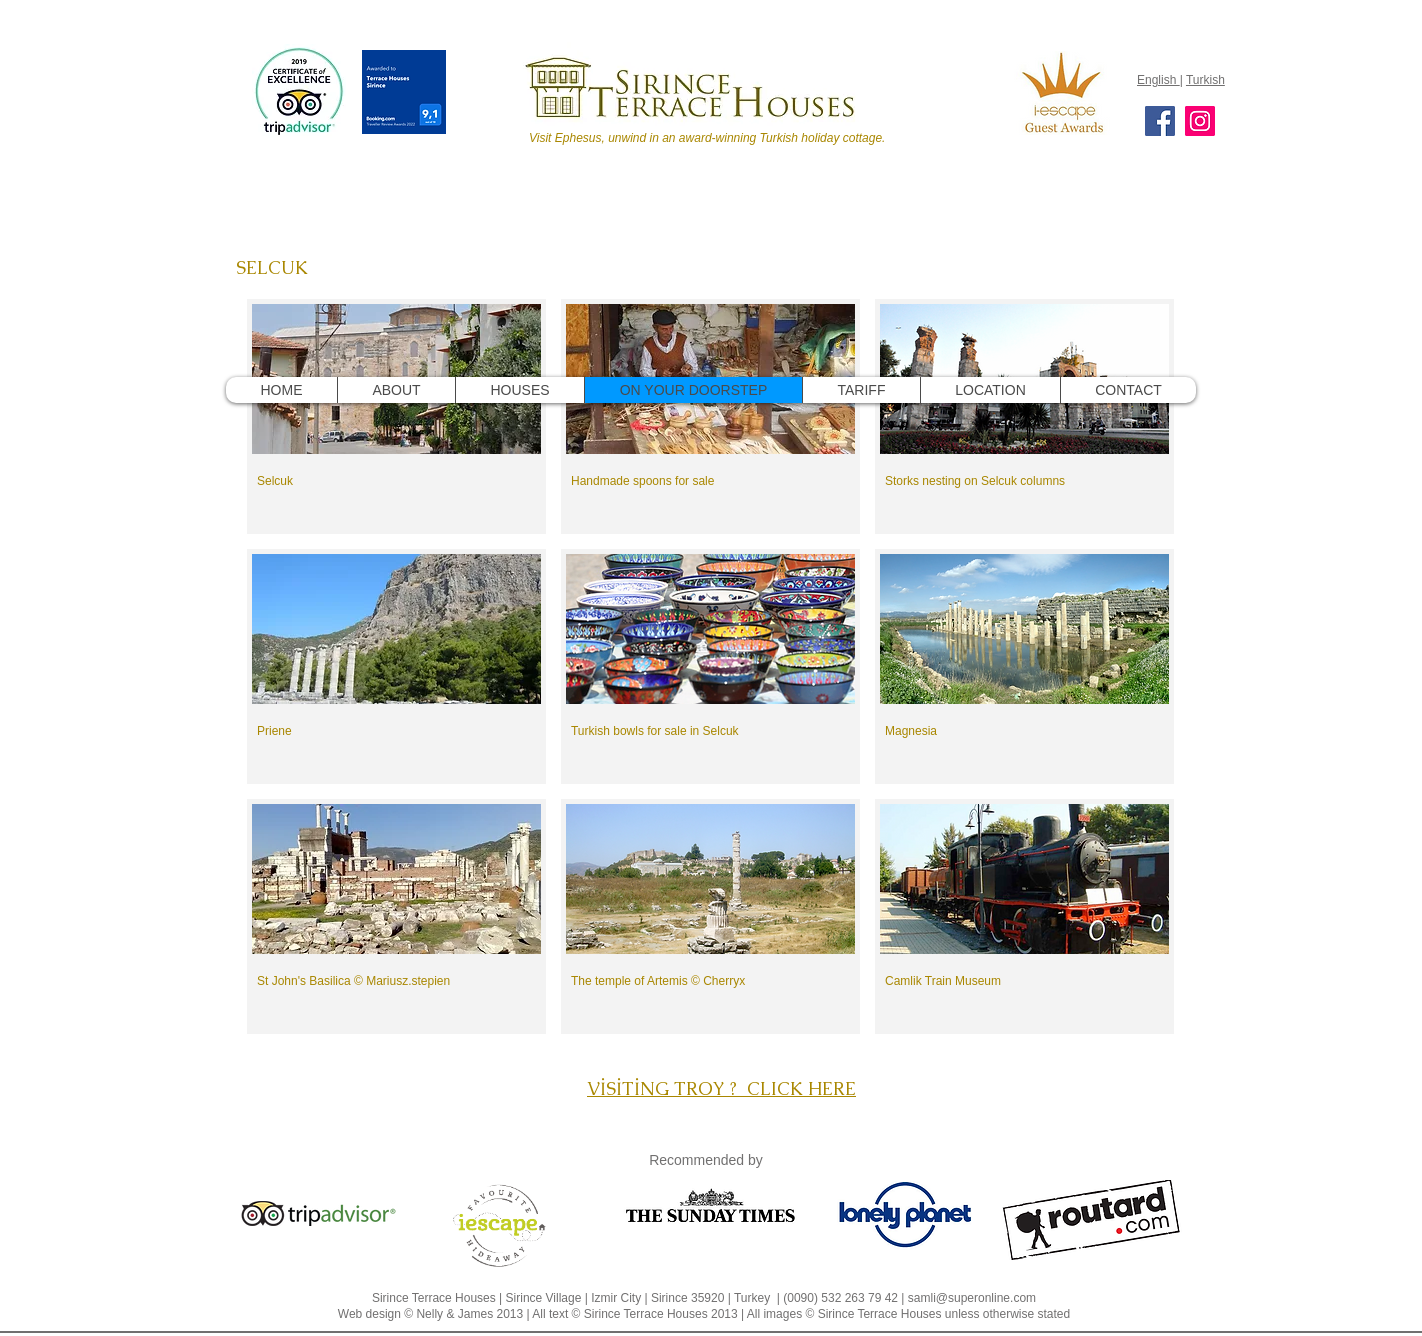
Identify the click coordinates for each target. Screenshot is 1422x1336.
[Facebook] (1160, 121)
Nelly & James (454, 1314)
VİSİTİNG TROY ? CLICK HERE (721, 1088)
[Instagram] (1200, 121)
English (1158, 80)
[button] (396, 416)
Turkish (1205, 80)
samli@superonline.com (972, 1298)
